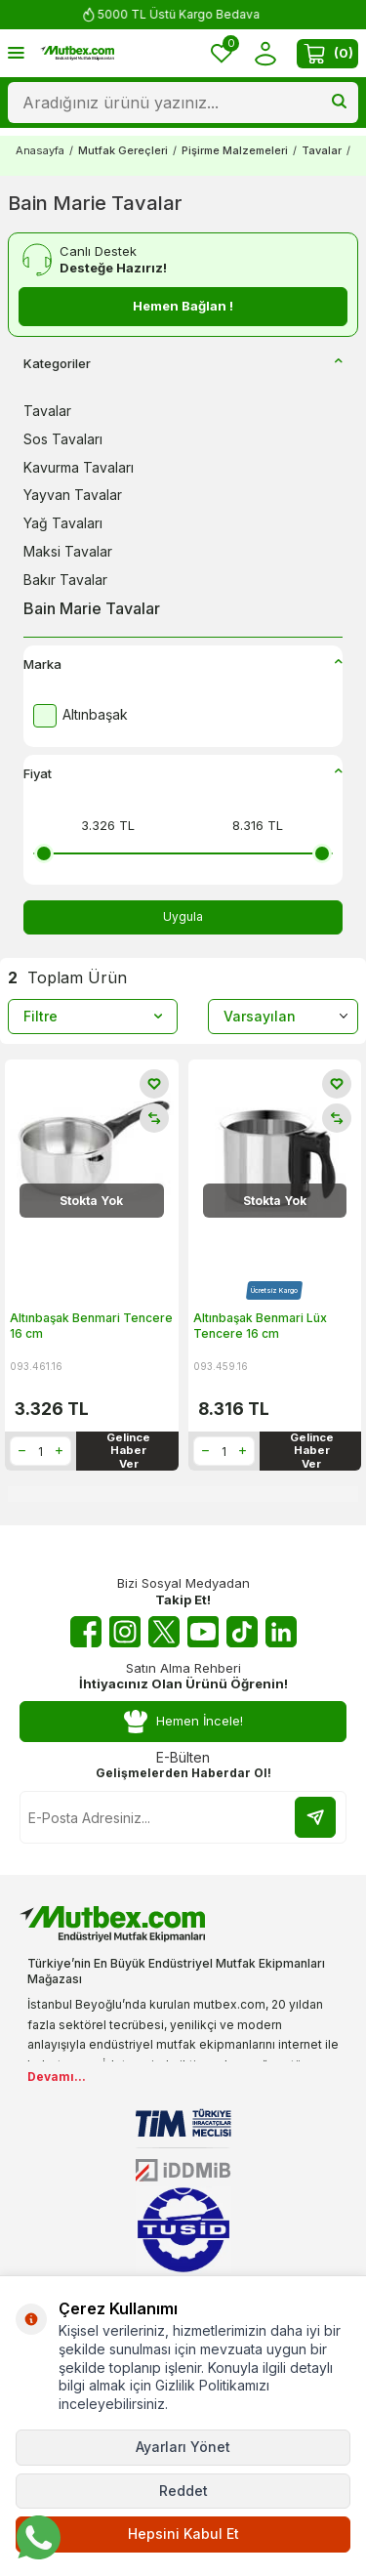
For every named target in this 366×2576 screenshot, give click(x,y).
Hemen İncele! (183, 1721)
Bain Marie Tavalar (91, 608)
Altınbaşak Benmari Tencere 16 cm (91, 1325)
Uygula (183, 916)
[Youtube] (203, 1631)
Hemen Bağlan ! (183, 305)
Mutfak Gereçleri (123, 150)
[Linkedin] (281, 1631)
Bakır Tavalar (65, 579)
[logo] (77, 53)
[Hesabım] (265, 53)
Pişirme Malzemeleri (235, 150)
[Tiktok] (242, 1631)
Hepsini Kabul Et (183, 2533)
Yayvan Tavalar (72, 494)
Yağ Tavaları (62, 523)
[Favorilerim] (221, 53)
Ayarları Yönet (183, 2446)
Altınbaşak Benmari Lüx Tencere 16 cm (260, 1325)
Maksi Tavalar (67, 551)
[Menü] (16, 52)
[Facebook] (86, 1631)
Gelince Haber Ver (128, 1451)
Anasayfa (40, 150)
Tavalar (322, 150)
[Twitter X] (164, 1631)
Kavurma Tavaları (78, 467)
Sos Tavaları (62, 439)
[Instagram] (125, 1631)
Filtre (92, 1016)
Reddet (183, 2490)
